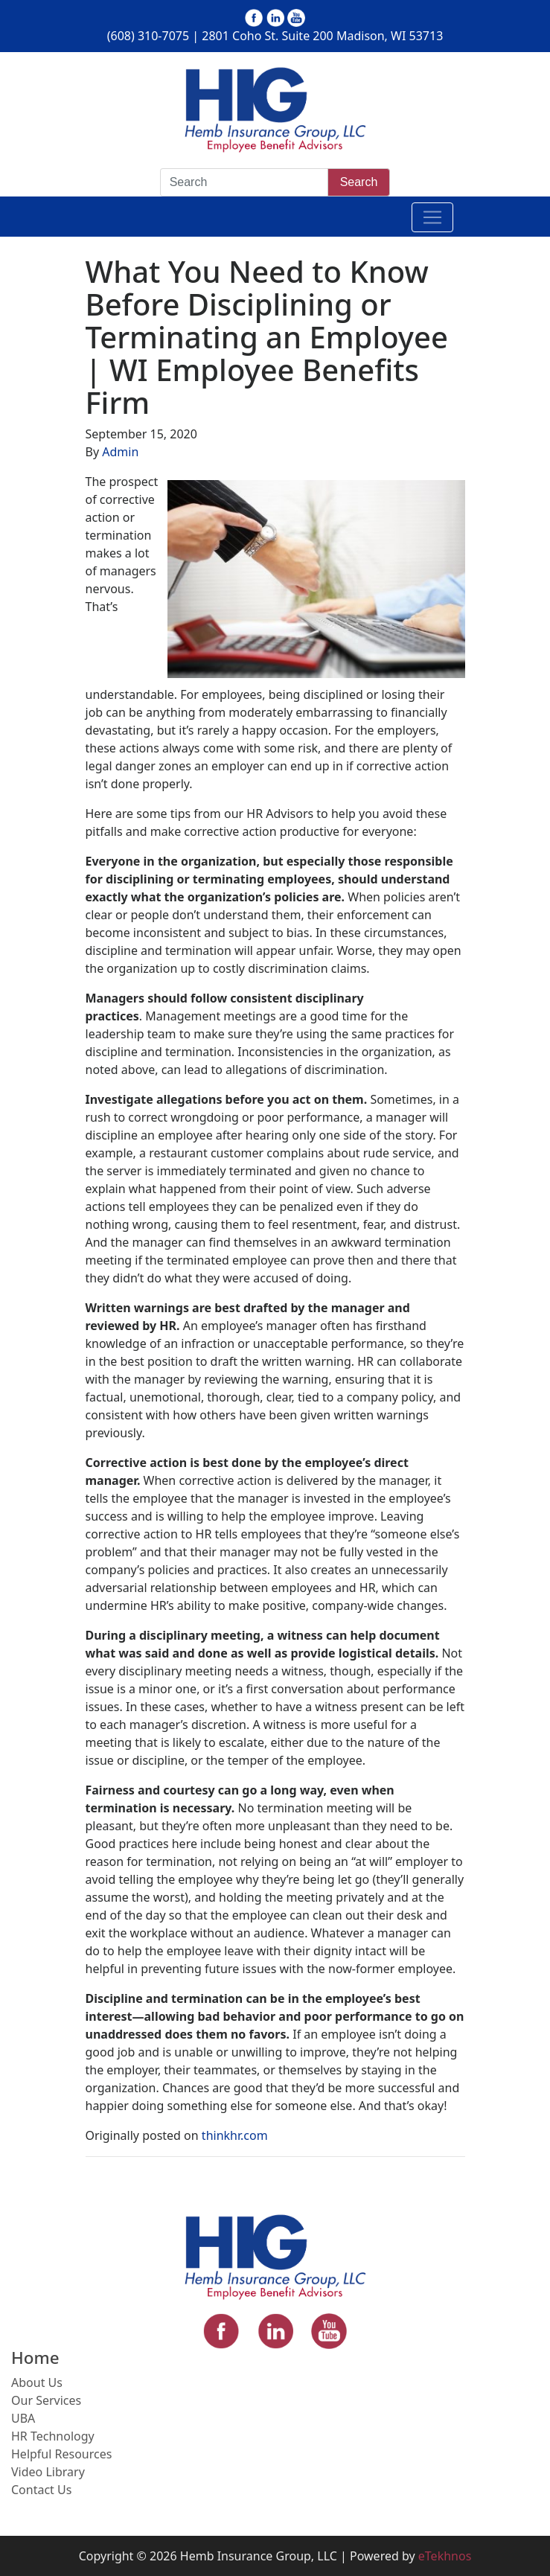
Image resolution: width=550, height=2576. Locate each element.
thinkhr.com (235, 2135)
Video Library (48, 2472)
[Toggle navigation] (432, 217)
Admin (120, 452)
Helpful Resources (61, 2454)
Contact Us (41, 2489)
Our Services (46, 2400)
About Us (37, 2382)
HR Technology (53, 2436)
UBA (23, 2418)
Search (359, 182)
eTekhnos (445, 2556)
